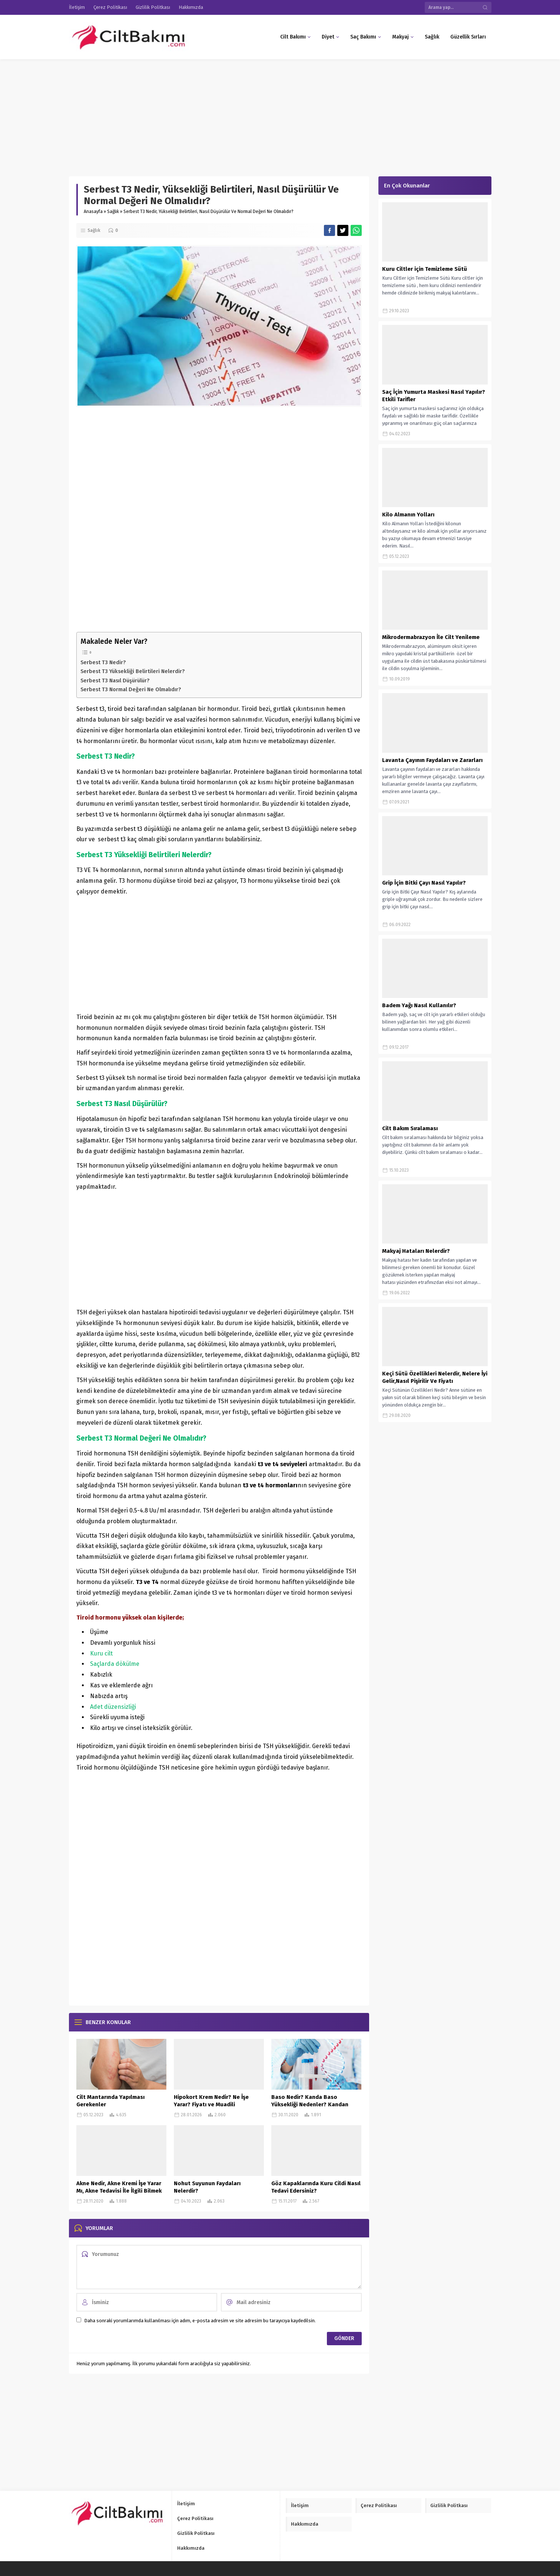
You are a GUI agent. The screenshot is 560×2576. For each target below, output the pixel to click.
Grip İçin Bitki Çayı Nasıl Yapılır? (424, 882)
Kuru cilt (101, 1653)
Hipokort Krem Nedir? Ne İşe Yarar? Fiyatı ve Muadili (211, 2101)
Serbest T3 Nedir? (103, 662)
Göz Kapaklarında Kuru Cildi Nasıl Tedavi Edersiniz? (316, 2187)
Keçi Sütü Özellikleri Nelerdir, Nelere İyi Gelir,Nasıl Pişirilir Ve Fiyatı (434, 1377)
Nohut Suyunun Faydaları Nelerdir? (207, 2187)
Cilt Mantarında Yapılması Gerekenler (110, 2101)
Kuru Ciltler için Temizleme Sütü (424, 269)
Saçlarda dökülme (114, 1663)
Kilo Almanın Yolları (408, 514)
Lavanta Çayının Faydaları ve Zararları (432, 760)
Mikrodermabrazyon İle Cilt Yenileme (431, 637)
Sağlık (113, 211)
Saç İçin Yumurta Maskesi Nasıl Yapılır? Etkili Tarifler (433, 396)
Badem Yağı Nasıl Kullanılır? (419, 1005)
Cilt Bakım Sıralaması (410, 1128)
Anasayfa (93, 211)
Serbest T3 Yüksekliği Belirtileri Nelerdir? (133, 671)
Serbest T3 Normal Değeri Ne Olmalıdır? (130, 689)
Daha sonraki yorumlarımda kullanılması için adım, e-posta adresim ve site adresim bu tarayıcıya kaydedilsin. (200, 2320)
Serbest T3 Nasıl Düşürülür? (114, 680)
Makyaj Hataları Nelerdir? (416, 1251)
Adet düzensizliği (113, 1706)
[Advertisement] (222, 114)
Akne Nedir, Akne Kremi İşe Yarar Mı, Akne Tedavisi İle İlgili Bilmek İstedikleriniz (119, 2190)
